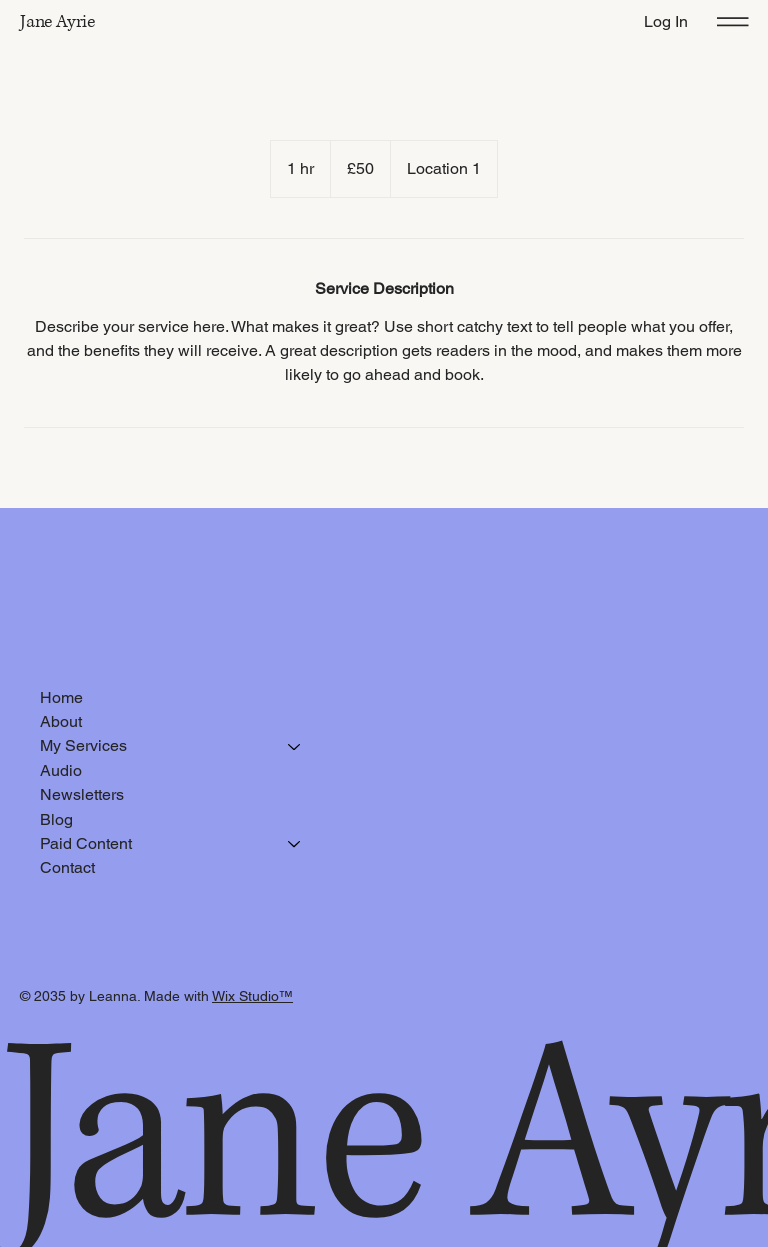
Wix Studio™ (252, 996)
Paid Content (86, 843)
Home (61, 697)
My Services (83, 745)
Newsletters (82, 794)
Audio (61, 770)
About (61, 721)
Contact (67, 867)
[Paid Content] (295, 844)
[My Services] (295, 746)
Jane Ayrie (57, 22)
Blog (56, 819)
